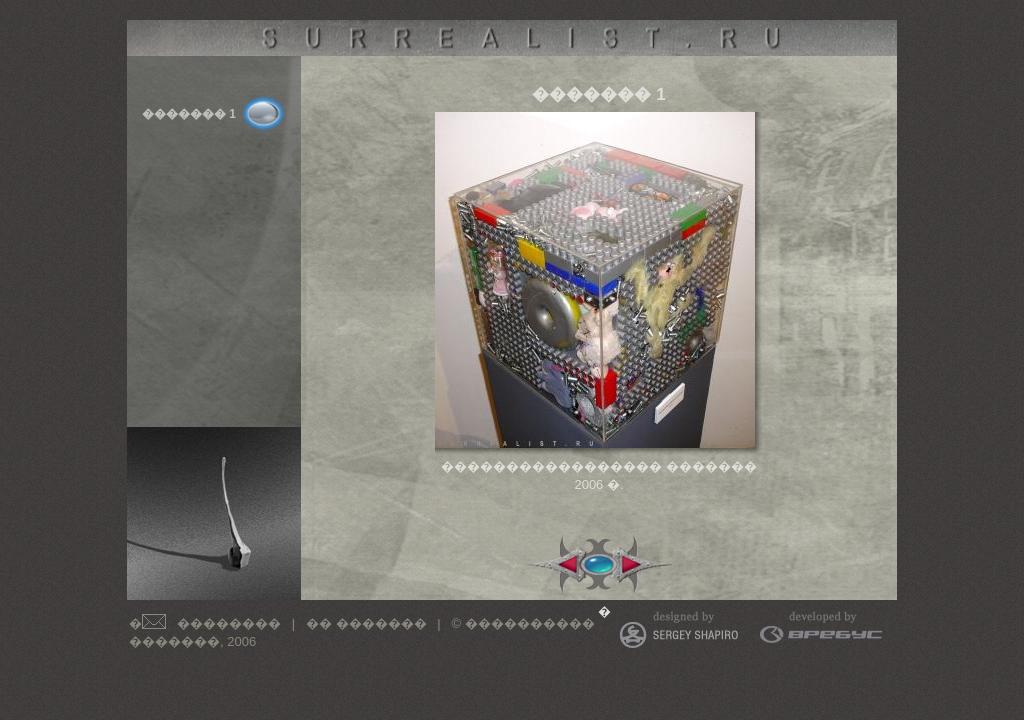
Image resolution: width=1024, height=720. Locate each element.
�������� (229, 623)
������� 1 (189, 114)
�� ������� (366, 623)
